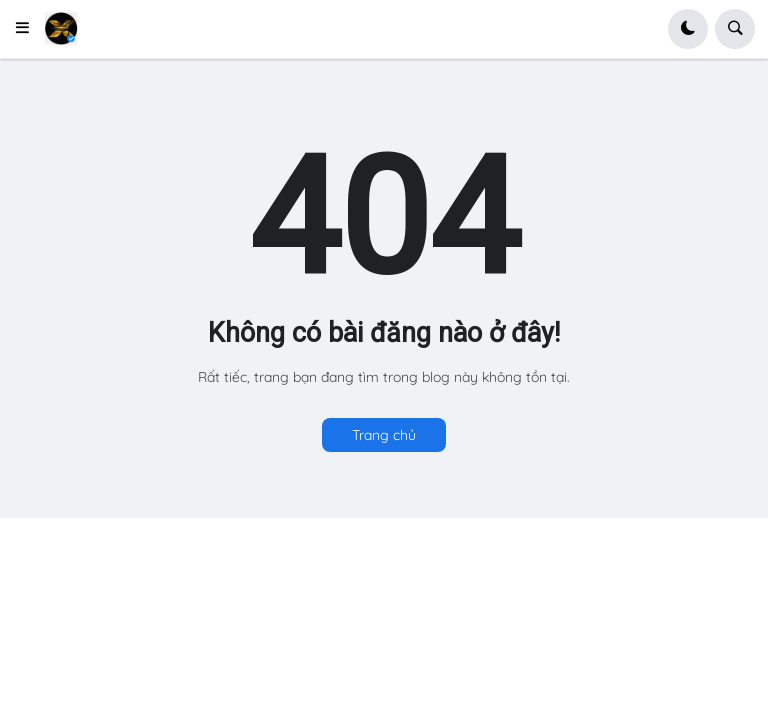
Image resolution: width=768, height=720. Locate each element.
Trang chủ (384, 435)
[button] (28, 29)
